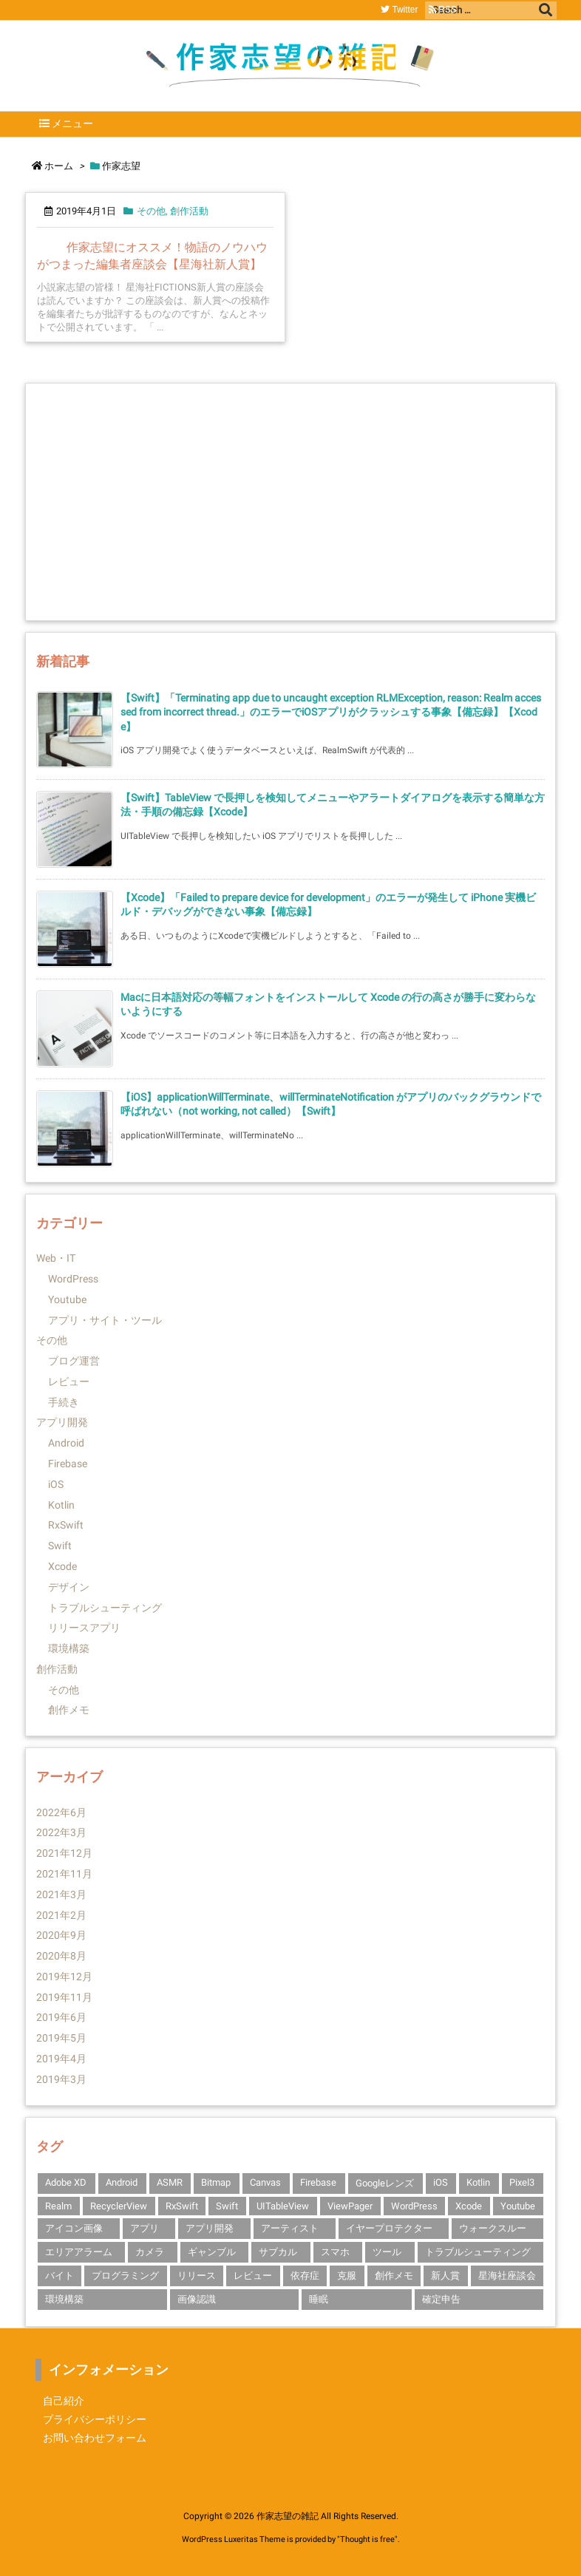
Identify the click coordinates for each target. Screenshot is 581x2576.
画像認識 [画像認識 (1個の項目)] (196, 2299)
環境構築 (68, 1648)
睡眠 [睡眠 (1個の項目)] (318, 2299)
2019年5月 (61, 2038)
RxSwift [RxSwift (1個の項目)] (182, 2206)
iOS (56, 1484)
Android (66, 1443)
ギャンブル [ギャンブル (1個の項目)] (212, 2251)
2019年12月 (64, 1976)
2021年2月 (61, 1915)
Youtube (67, 1299)
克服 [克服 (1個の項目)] (346, 2275)
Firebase (67, 1463)
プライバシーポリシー (94, 2419)
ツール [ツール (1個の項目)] (387, 2251)
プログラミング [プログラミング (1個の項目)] (125, 2275)
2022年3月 (61, 1832)
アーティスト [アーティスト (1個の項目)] (290, 2228)
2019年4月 (61, 2058)
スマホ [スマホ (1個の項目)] (335, 2251)
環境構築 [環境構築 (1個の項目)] (64, 2299)
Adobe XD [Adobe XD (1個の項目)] (65, 2182)
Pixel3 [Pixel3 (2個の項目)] (521, 2182)
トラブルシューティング (105, 1608)
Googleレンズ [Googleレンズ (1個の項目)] (385, 2183)
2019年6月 (61, 2017)
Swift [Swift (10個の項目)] (227, 2206)
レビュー (68, 1381)
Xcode (62, 1566)
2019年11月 (64, 1997)
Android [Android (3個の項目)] (121, 2182)
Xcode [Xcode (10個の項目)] (468, 2206)
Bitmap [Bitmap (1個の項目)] (216, 2182)
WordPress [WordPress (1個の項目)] (414, 2206)
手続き (63, 1402)
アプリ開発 (62, 1422)
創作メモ (68, 1710)
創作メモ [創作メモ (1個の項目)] (394, 2275)
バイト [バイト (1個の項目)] (59, 2275)
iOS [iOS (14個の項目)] (440, 2182)
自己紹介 (63, 2401)
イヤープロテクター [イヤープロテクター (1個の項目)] (389, 2228)
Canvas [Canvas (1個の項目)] (265, 2182)
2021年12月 (64, 1853)
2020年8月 (61, 1956)
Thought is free (367, 2539)
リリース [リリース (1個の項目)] (196, 2275)
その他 (151, 211)
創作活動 (189, 211)
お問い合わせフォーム (94, 2438)
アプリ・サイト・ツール (105, 1320)
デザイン (68, 1587)
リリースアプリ (84, 1628)
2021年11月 (64, 1874)
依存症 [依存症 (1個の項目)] (304, 2275)
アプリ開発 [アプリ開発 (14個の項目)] (210, 2228)
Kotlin (61, 1505)
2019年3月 (61, 2079)
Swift (60, 1546)
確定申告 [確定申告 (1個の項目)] (441, 2299)
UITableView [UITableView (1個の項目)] (282, 2206)
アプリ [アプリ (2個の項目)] (144, 2228)
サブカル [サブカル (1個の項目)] (278, 2251)
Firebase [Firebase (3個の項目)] (318, 2182)
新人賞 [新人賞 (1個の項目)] (445, 2275)
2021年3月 (61, 1894)
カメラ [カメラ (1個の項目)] (149, 2251)
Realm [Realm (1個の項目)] (58, 2206)
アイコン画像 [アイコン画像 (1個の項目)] (74, 2228)
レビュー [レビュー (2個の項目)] (253, 2275)
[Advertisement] (290, 501)
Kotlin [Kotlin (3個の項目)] (478, 2182)
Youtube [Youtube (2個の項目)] (517, 2206)
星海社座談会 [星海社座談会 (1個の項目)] (507, 2275)
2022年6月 (61, 1812)
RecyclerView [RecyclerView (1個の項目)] (118, 2206)
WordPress (73, 1279)
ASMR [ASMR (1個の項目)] (170, 2182)
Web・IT (55, 1258)
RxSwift (66, 1525)
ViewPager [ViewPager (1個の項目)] (350, 2206)
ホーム (58, 165)
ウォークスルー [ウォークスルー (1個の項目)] (492, 2228)
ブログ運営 (74, 1361)
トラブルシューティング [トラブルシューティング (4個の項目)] (478, 2251)
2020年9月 (61, 1935)
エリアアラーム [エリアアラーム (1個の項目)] (78, 2251)
